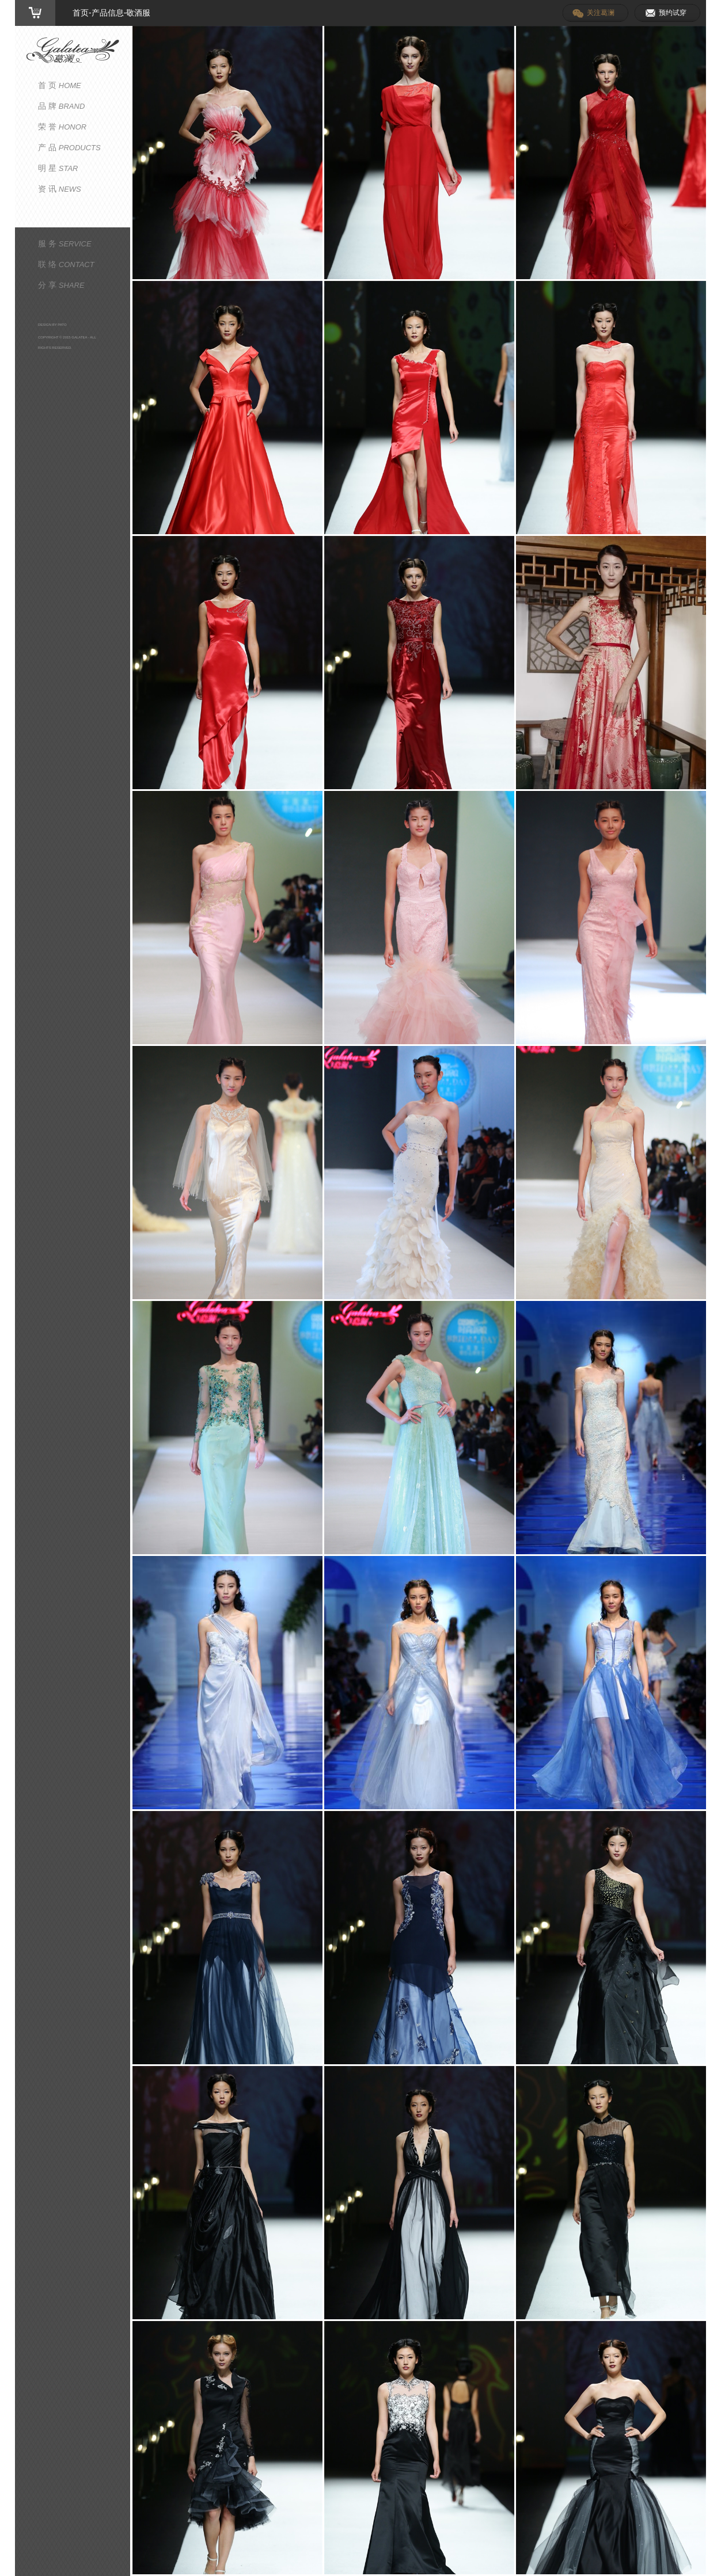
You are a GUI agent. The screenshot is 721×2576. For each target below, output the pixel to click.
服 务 (65, 243)
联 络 (66, 264)
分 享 (61, 285)
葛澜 (72, 50)
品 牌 (61, 106)
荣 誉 (62, 126)
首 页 (59, 85)
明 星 (58, 168)
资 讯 (59, 188)
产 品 (69, 147)
